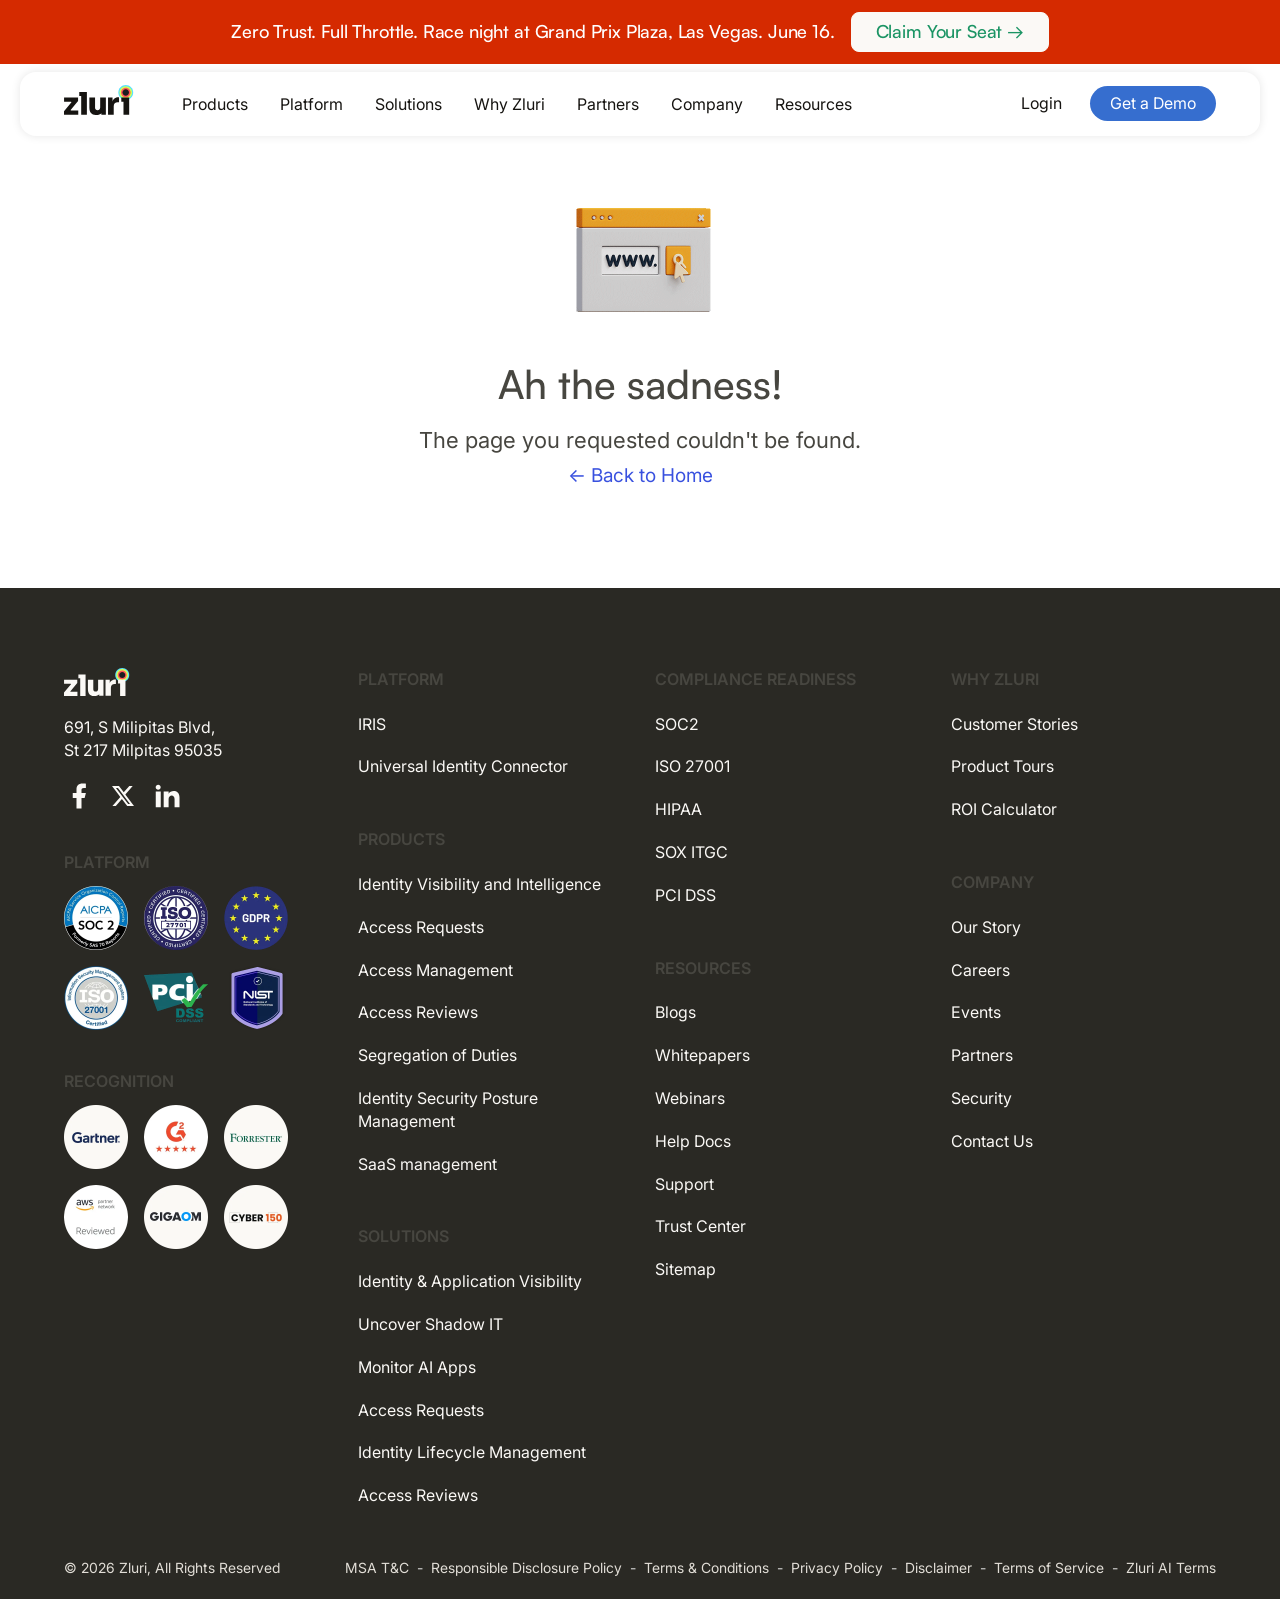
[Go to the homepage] (99, 100)
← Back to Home (640, 475)
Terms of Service (1049, 1567)
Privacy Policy (837, 1567)
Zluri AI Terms (1171, 1567)
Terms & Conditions (706, 1567)
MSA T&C (377, 1567)
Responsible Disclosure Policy (526, 1567)
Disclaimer (938, 1567)
